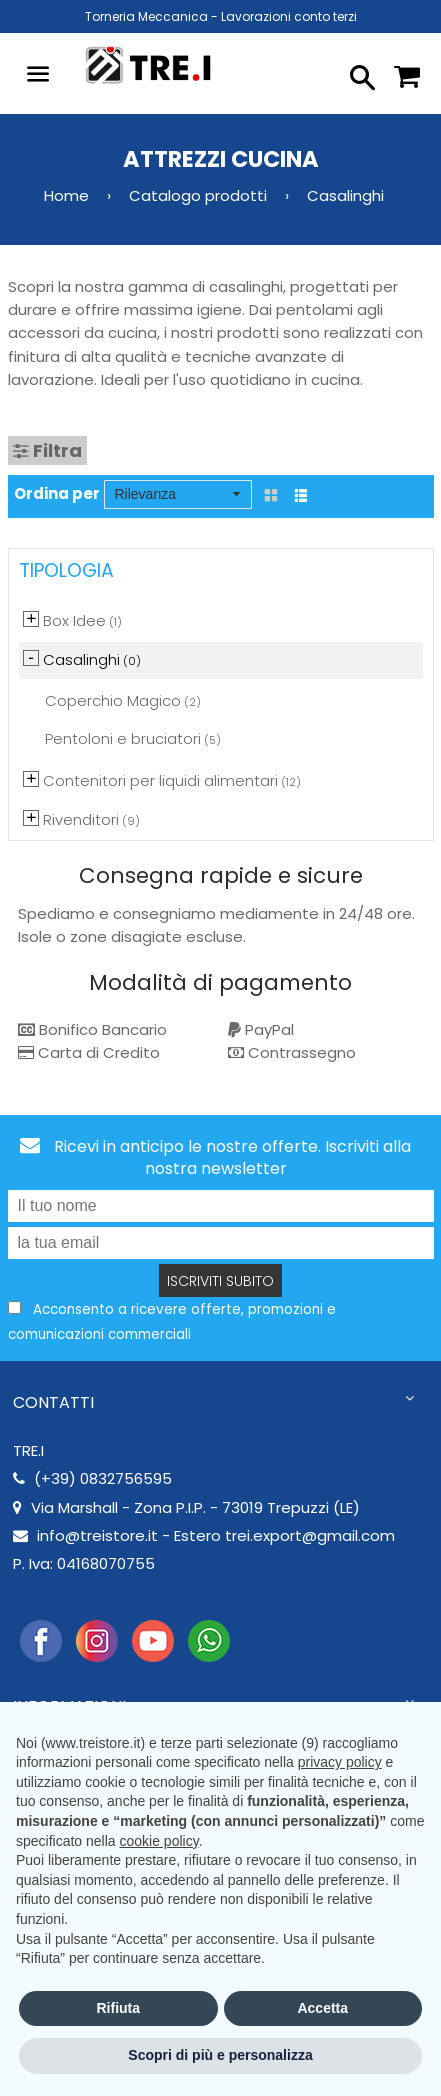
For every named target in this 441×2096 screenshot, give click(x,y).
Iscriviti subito (220, 1281)
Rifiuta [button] (118, 2008)
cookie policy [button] (159, 1841)
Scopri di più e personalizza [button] (220, 2055)
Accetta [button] (322, 2008)
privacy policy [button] (340, 1762)
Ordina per (57, 493)
